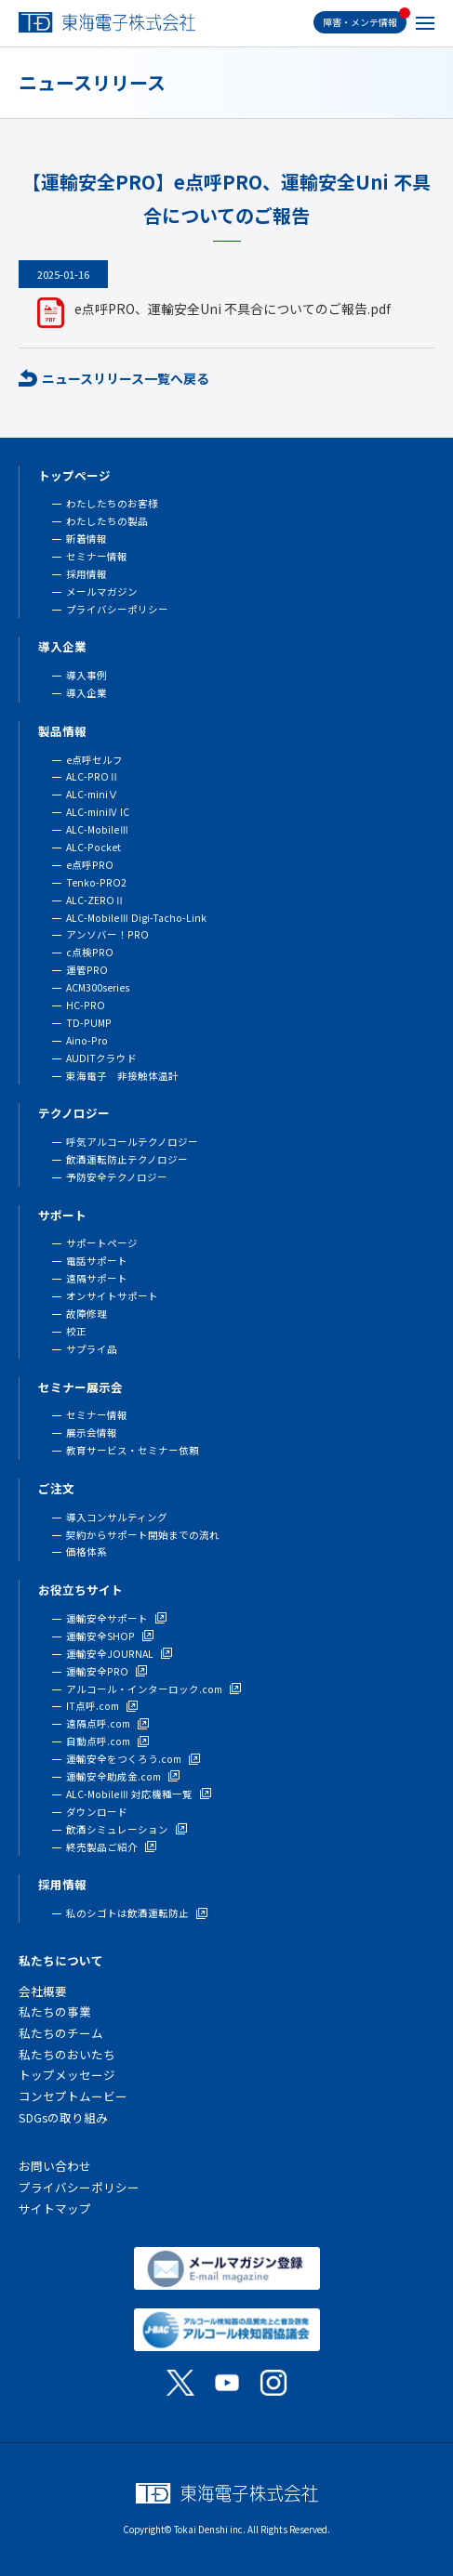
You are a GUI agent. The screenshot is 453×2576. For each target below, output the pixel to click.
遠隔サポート (96, 1278)
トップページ (74, 475)
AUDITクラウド (101, 1058)
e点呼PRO (89, 865)
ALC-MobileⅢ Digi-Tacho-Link (136, 918)
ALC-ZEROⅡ (95, 900)
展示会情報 (91, 1432)
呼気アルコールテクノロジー (132, 1142)
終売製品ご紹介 (102, 1847)
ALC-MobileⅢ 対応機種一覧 (129, 1794)
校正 (76, 1331)
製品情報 (62, 731)
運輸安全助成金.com (113, 1776)
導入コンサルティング (116, 1517)
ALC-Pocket (93, 847)
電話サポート (96, 1261)
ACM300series (97, 987)
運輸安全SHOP (100, 1636)
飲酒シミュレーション (117, 1829)
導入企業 (62, 646)
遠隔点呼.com (98, 1723)
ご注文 (56, 1488)
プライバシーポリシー (117, 609)
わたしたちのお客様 (112, 503)
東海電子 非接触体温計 (122, 1076)
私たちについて (61, 1960)
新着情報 (86, 538)
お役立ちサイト (80, 1589)
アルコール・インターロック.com (144, 1689)
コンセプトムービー (73, 2096)
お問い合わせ (55, 2166)
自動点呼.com (98, 1741)
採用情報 (86, 574)
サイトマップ (55, 2208)
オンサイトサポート (112, 1296)
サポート (62, 1215)
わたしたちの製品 (107, 521)
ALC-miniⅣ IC (97, 812)
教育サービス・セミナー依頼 (132, 1450)
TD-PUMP (89, 1023)
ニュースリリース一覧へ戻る (125, 378)
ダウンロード (96, 1812)
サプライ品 (91, 1349)
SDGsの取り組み (63, 2117)
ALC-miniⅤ (92, 794)
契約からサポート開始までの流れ (143, 1535)
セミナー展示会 (80, 1387)
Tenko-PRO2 (96, 882)
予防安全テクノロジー (116, 1177)
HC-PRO (85, 1005)
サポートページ (102, 1243)
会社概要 (43, 1991)
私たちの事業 (55, 2011)
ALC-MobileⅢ (97, 829)
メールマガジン (102, 591)
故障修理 (86, 1314)
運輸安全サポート (107, 1618)
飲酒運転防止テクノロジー (127, 1159)
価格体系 (86, 1551)
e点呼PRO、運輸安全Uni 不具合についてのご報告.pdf (232, 308)
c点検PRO (89, 952)
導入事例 (86, 675)
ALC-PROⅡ (92, 776)
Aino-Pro (87, 1040)
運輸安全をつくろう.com (123, 1759)
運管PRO (87, 970)
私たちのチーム (61, 2033)
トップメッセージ (67, 2074)
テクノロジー (74, 1113)
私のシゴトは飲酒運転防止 (127, 1913)
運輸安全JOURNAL (109, 1654)
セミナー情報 (96, 556)
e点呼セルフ (94, 760)
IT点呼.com (92, 1706)
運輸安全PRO (97, 1671)
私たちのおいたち (67, 2054)
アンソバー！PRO (107, 934)
